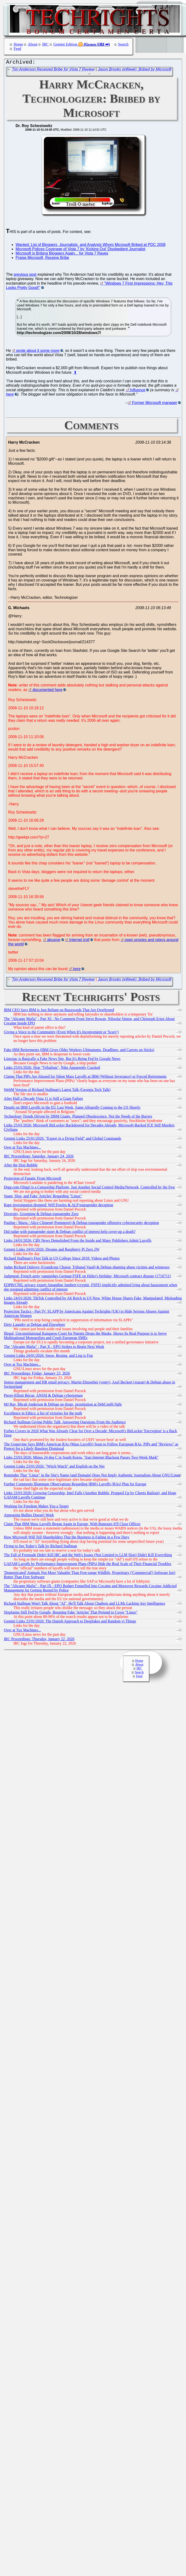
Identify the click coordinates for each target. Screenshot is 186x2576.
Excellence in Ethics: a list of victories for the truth (43, 1414)
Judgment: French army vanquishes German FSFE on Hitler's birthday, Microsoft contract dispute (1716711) (87, 1277)
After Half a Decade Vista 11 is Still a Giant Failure (43, 1100)
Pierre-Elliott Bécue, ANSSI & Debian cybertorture (43, 1397)
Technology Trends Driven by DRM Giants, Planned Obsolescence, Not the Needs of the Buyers (78, 1117)
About (32, 44)
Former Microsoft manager (154, 404)
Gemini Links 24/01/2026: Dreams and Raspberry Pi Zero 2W (51, 1250)
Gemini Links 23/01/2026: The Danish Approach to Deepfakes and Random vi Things (70, 1622)
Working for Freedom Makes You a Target (36, 1507)
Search (123, 44)
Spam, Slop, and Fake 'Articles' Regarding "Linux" (43, 1197)
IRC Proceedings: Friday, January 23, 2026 (37, 1374)
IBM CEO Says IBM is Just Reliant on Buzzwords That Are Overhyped (59, 1011)
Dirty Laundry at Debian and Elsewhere (34, 1326)
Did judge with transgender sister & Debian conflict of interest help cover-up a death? (69, 1233)
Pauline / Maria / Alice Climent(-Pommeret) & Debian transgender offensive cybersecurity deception (81, 1224)
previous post (25, 276)
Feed (17, 49)
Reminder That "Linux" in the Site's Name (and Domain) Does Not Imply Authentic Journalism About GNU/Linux (92, 1476)
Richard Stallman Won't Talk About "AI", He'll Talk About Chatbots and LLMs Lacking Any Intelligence (84, 1605)
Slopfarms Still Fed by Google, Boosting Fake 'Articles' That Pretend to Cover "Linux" (71, 1613)
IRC (45, 44)
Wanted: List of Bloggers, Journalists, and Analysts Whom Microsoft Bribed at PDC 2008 (90, 246)
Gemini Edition (65, 44)
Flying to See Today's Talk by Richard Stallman (40, 1547)
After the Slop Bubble (21, 1166)
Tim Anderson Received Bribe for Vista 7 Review (53, 70)
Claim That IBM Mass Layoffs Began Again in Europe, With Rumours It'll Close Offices (72, 1525)
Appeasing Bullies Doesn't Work (29, 1516)
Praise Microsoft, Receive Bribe (42, 259)
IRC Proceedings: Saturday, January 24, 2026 (39, 1157)
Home (18, 44)
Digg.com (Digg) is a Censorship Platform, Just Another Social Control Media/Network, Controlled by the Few (89, 1188)
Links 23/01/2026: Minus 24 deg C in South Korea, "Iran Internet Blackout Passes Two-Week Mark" (81, 1458)
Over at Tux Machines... (22, 1148)
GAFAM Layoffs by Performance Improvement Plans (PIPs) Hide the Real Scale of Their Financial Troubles (87, 1565)
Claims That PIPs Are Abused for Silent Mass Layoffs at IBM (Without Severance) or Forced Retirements (85, 1078)
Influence (137, 391)
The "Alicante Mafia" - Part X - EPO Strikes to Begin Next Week (54, 1348)
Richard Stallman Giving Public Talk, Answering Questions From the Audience (65, 1423)
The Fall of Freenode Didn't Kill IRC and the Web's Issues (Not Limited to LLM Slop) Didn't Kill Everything (88, 1556)
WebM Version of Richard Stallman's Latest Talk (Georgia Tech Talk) (57, 1091)
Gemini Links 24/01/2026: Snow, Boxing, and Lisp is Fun (48, 1357)
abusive (53, 941)
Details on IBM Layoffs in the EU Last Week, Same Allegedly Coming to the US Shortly (72, 1109)
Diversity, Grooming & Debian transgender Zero (41, 1215)
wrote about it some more (37, 352)
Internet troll (79, 941)
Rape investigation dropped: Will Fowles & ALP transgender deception (58, 1206)
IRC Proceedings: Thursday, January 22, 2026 (39, 1640)
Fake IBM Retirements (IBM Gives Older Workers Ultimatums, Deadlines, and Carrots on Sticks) (79, 1051)
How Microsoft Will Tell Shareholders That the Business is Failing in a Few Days (66, 1538)
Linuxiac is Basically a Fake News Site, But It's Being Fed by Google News (62, 1060)
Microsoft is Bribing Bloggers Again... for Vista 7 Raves (62, 254)
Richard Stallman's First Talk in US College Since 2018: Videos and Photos (62, 1259)
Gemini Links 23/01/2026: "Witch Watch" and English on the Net (54, 1467)
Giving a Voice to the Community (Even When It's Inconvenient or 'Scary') (61, 1033)
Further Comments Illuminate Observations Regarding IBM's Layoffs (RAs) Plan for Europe (75, 1485)
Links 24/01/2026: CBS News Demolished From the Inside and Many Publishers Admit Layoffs (77, 1242)
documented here (48, 691)
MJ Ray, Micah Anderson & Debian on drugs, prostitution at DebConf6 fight (63, 1405)
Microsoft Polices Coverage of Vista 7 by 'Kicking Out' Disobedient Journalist (80, 250)
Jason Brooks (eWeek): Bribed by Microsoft (134, 70)
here (77, 970)
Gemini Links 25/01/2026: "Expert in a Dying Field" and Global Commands (62, 1140)
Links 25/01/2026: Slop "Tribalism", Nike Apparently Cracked (52, 1069)
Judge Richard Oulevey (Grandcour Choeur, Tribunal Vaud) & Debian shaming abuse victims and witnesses (86, 1268)
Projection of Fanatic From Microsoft (32, 1179)
